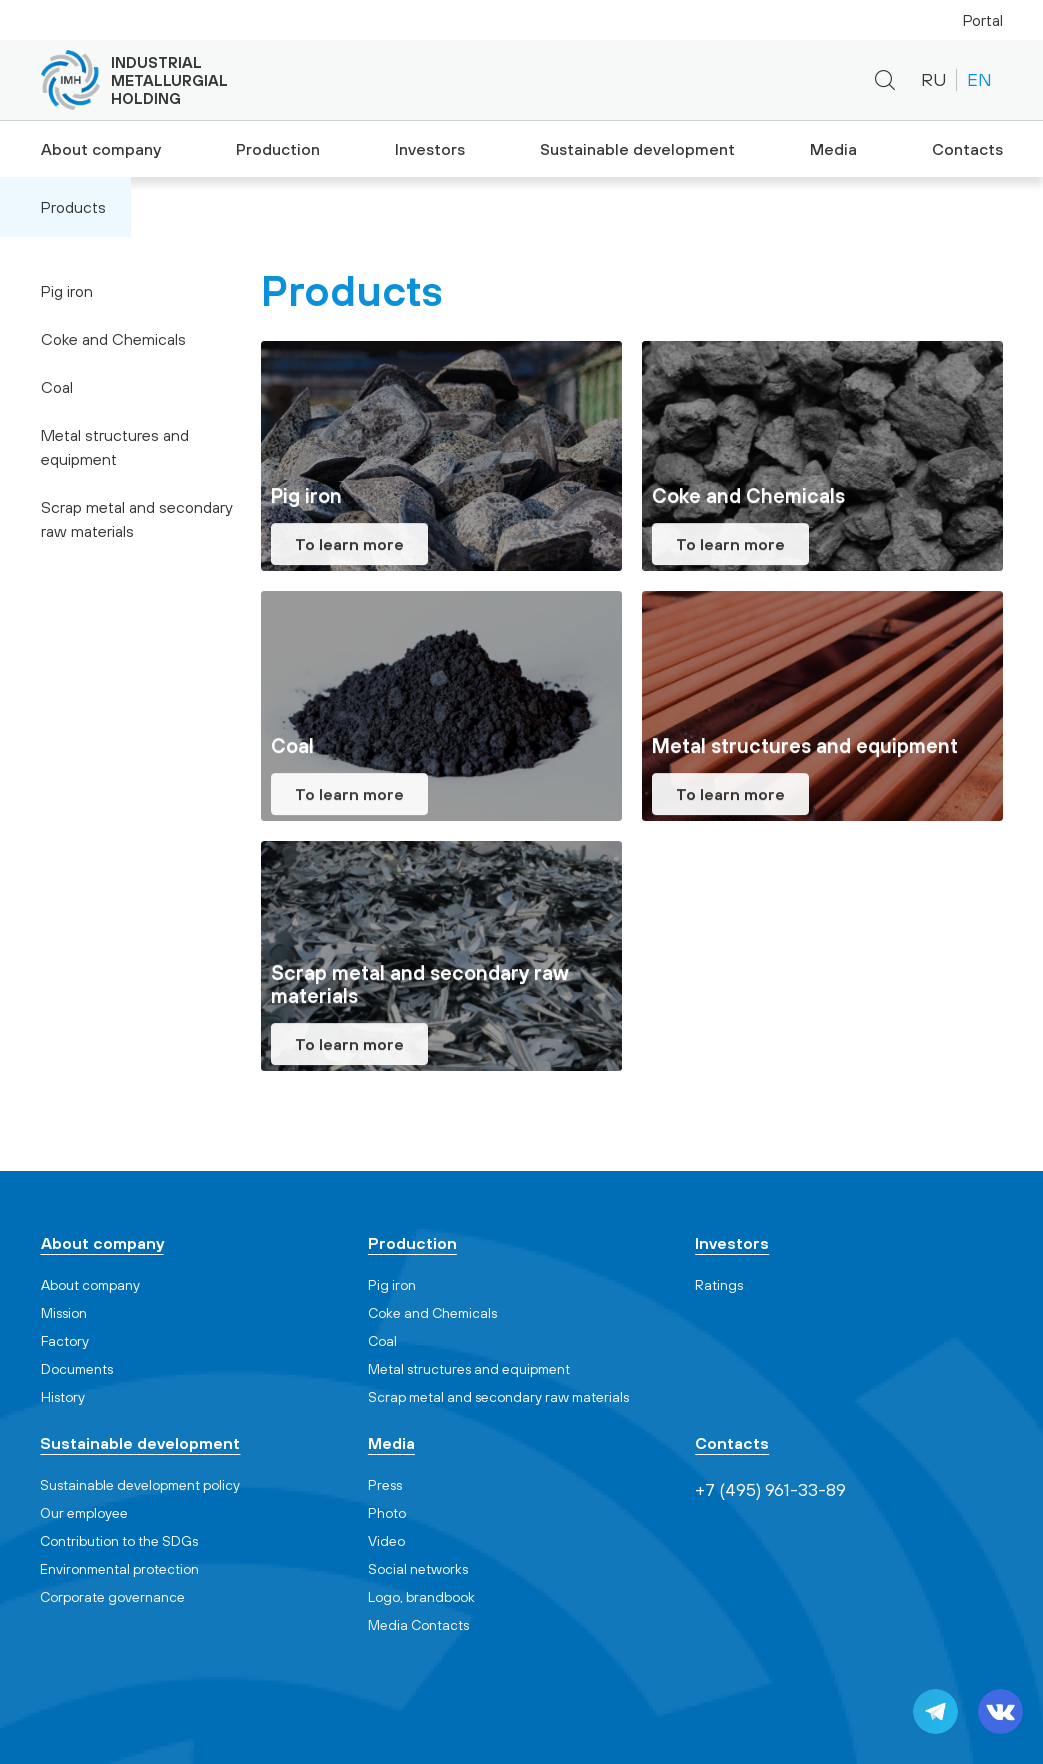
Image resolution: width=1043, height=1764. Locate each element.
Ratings (719, 1285)
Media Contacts (418, 1625)
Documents (77, 1369)
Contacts (968, 149)
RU (933, 79)
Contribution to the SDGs (119, 1541)
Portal (983, 20)
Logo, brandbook (421, 1597)
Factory (65, 1341)
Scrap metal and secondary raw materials (137, 519)
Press (385, 1485)
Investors (430, 149)
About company (97, 149)
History (63, 1397)
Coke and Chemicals (113, 339)
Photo (387, 1513)
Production (275, 149)
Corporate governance (112, 1597)
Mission (64, 1313)
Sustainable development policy (140, 1485)
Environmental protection (119, 1569)
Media (830, 149)
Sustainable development (635, 149)
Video (386, 1541)
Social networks (418, 1569)
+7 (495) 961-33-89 (657, 80)
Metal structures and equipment (115, 447)
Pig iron (67, 291)
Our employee (84, 1513)
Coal (57, 387)
